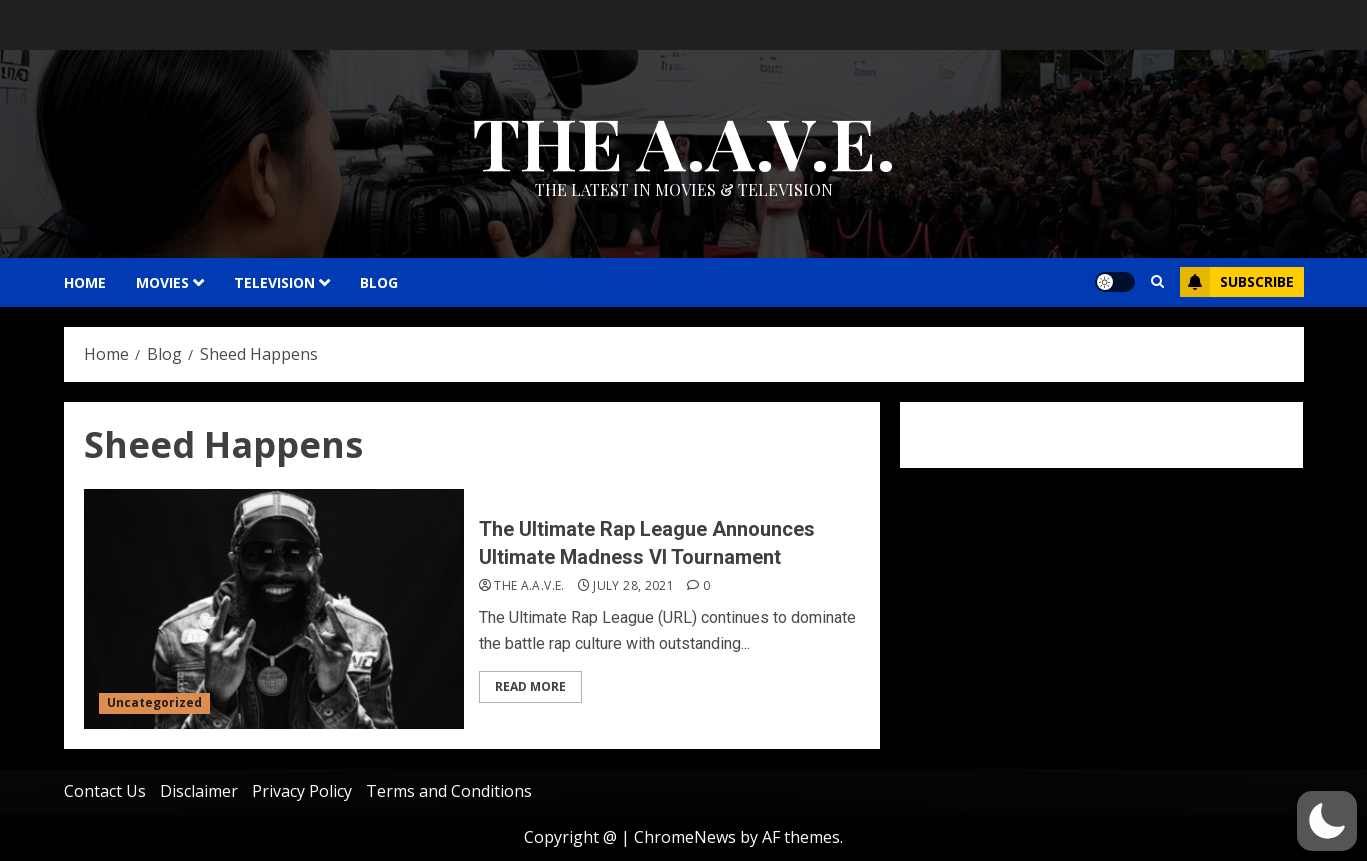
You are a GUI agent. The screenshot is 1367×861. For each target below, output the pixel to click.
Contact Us (105, 791)
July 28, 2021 (633, 586)
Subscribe (1237, 282)
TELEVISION (274, 282)
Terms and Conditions (449, 791)
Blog (379, 282)
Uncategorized (154, 702)
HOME (85, 282)
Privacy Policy (302, 791)
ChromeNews (685, 837)
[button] (1327, 821)
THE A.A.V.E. (684, 141)
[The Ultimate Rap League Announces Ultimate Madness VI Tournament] (274, 609)
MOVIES (162, 282)
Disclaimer (199, 791)
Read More (530, 686)
